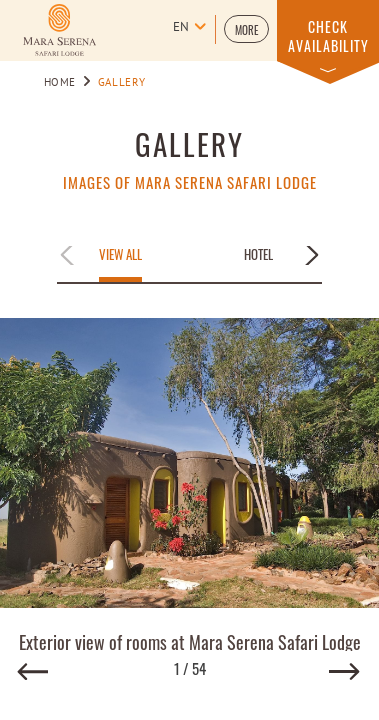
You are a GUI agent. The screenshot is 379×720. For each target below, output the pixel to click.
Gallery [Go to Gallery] (121, 83)
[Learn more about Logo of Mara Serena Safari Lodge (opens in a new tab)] (59, 30)
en (181, 28)
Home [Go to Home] (60, 83)
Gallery (189, 143)
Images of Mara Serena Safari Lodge (190, 182)
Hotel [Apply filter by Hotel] (258, 255)
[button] (246, 29)
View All (120, 255)
